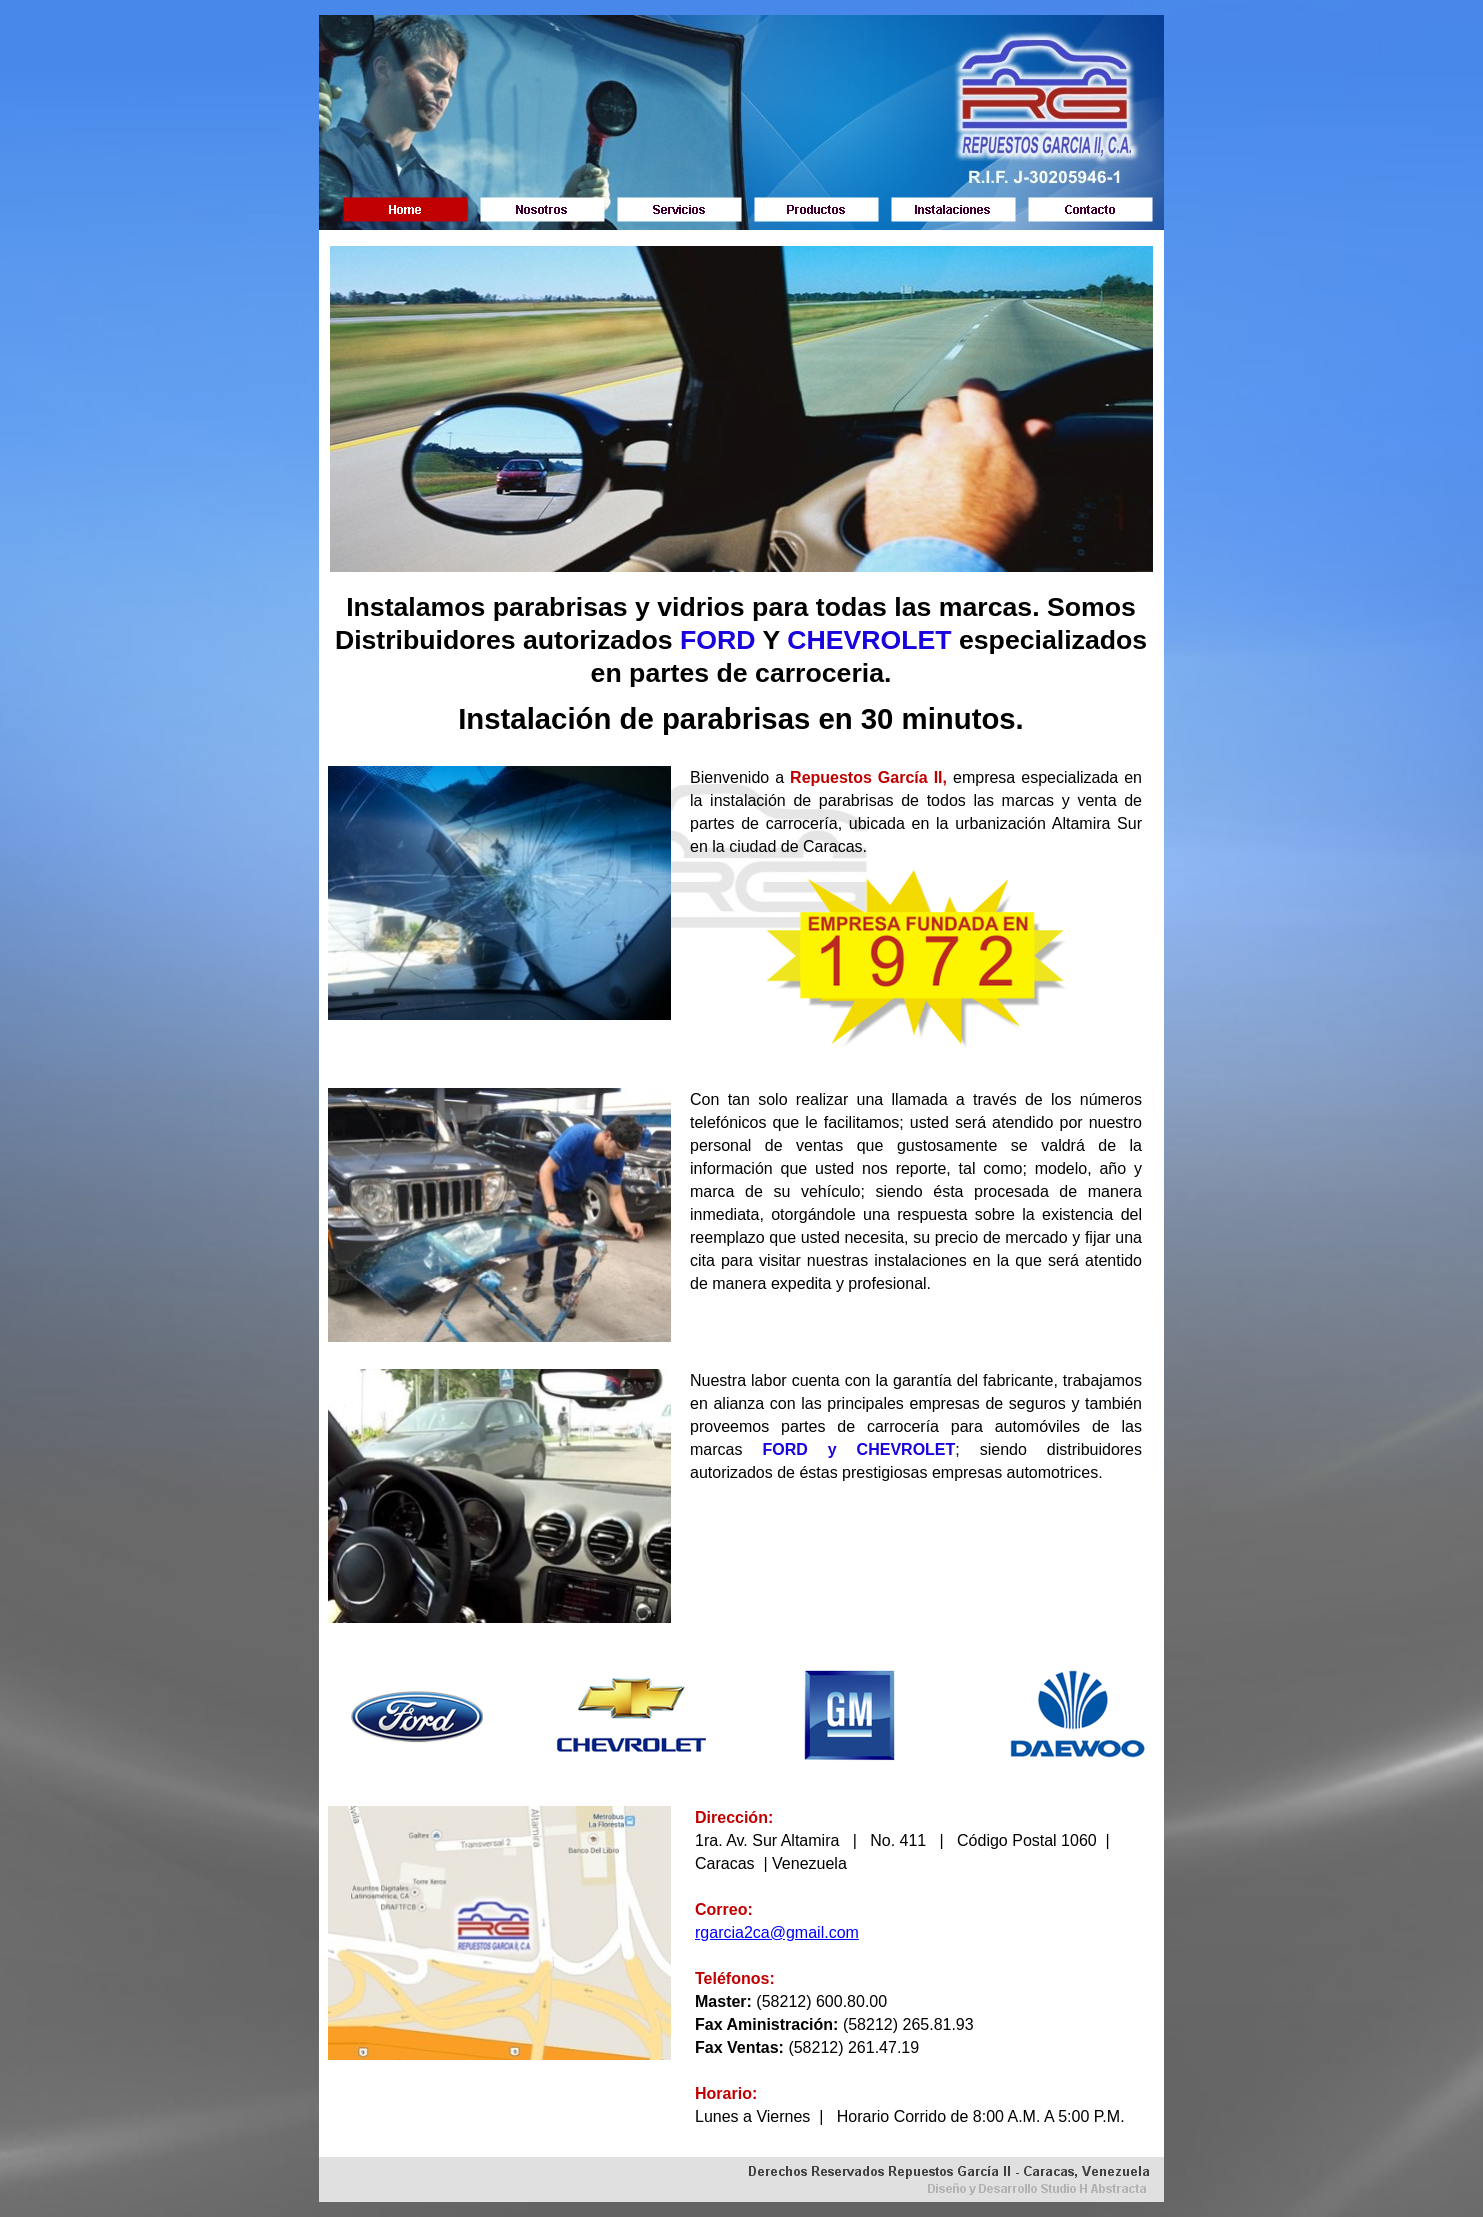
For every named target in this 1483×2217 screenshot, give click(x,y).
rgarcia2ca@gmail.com (777, 1932)
